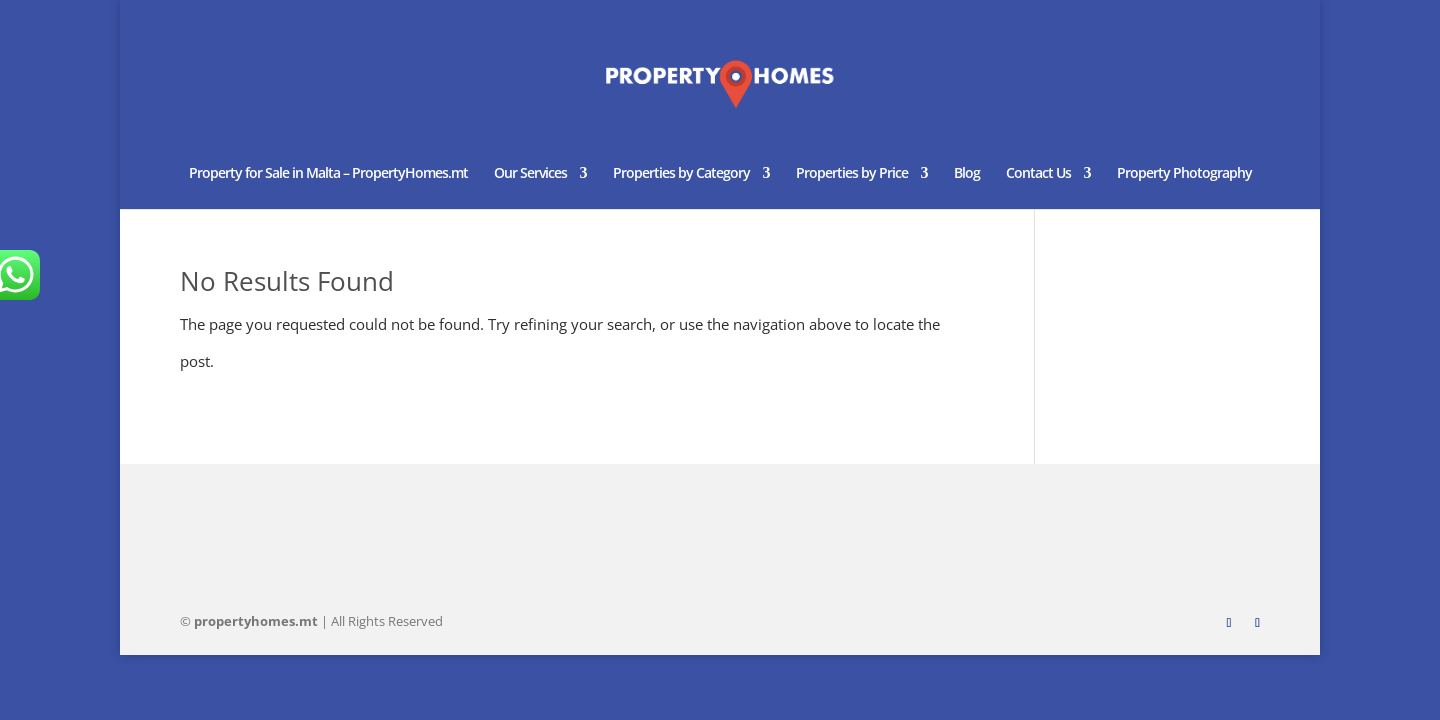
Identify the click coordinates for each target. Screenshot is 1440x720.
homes (256, 621)
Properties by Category (681, 174)
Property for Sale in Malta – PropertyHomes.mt (328, 174)
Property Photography (1184, 174)
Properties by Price (852, 174)
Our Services (530, 174)
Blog (967, 174)
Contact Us (1038, 174)
